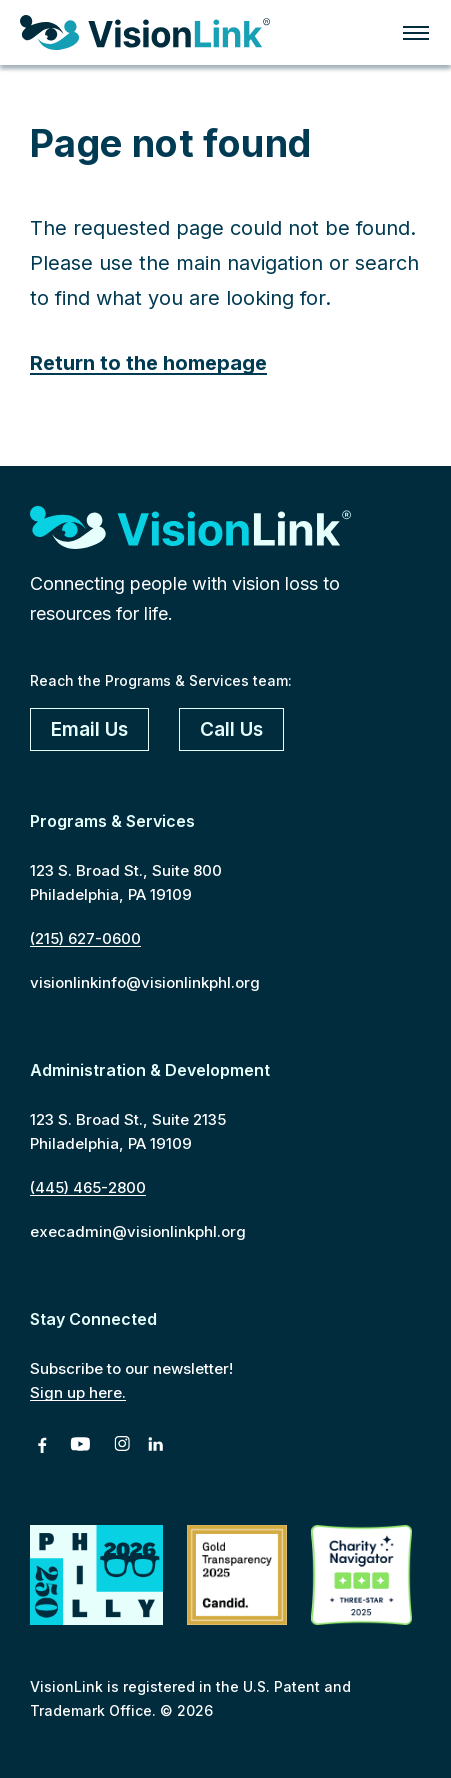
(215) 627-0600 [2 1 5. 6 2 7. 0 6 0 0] (85, 938)
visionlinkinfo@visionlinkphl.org (145, 982)
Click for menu (416, 33)
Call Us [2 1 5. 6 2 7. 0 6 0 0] (231, 729)
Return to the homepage (148, 363)
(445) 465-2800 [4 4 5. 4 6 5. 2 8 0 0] (88, 1187)
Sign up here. (78, 1392)
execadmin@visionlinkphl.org (138, 1231)
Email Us (89, 729)
